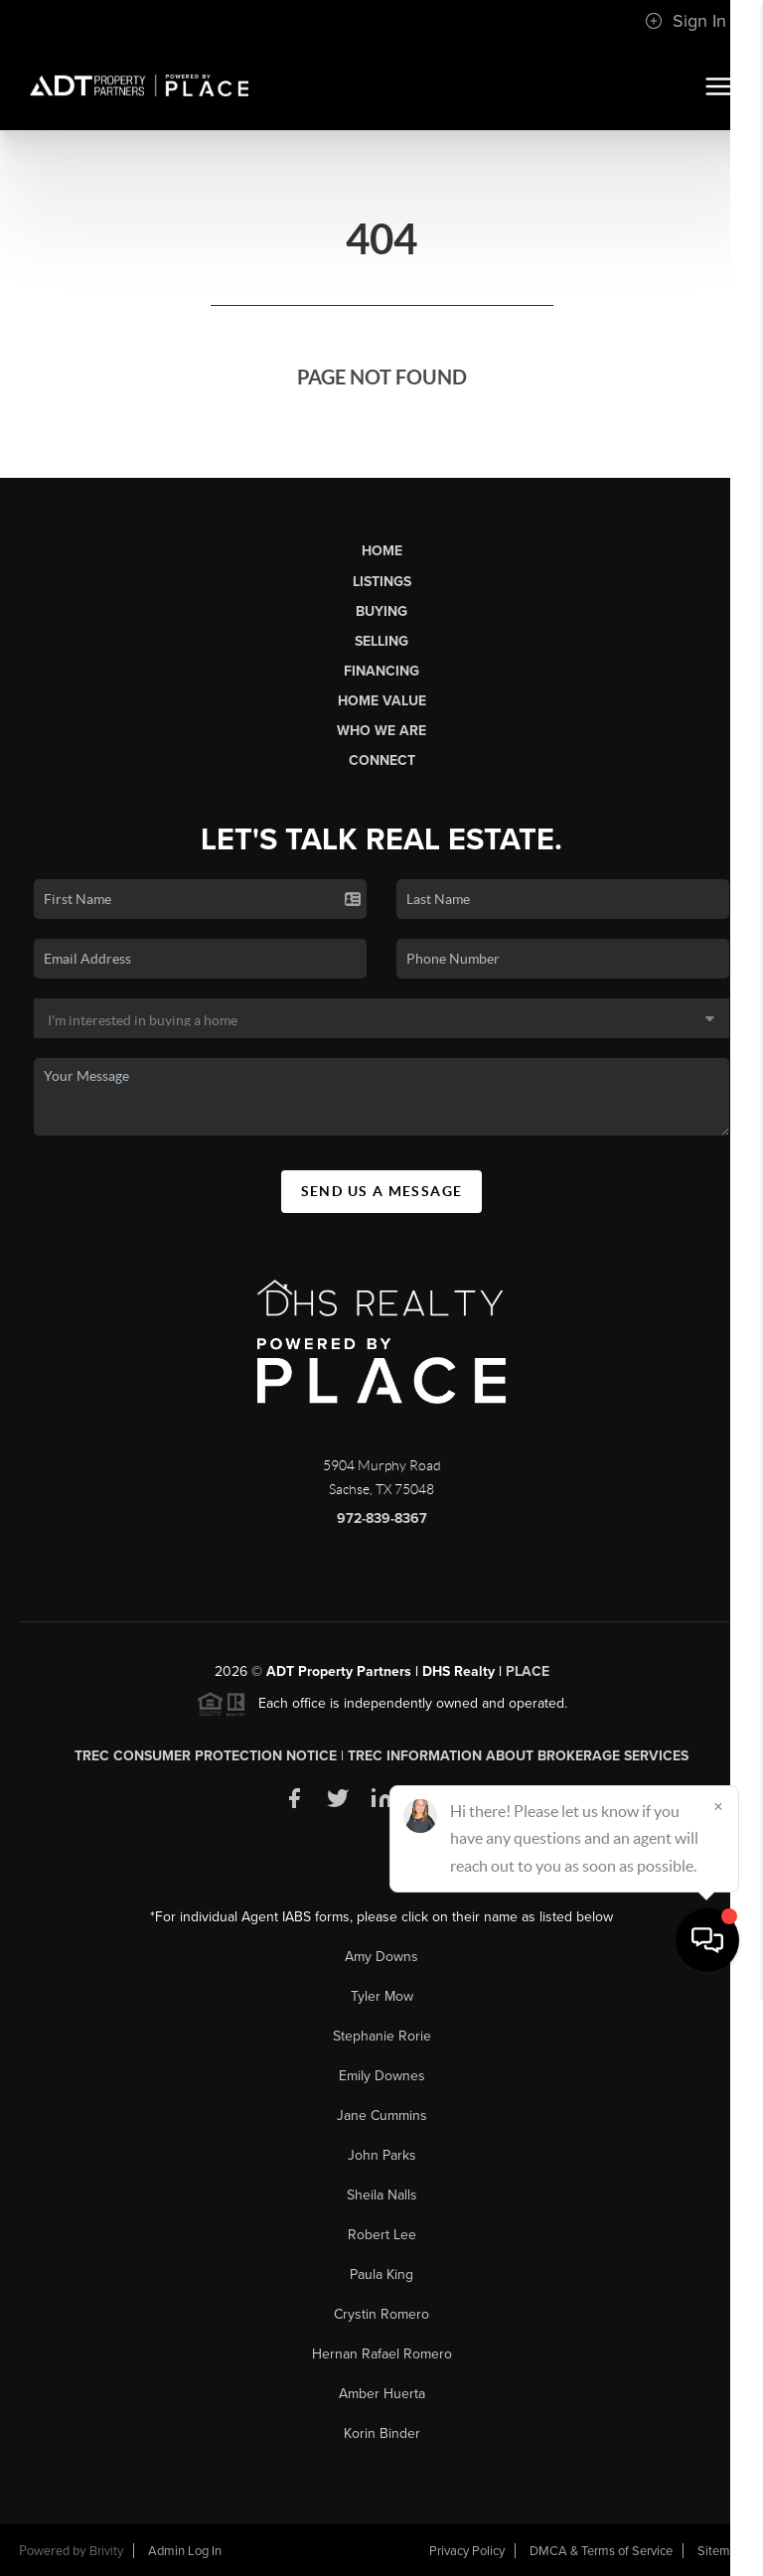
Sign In (685, 21)
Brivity (106, 2551)
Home (382, 550)
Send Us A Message (382, 1191)
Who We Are (381, 730)
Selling (381, 641)
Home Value (382, 700)
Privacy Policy (467, 2551)
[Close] (718, 2385)
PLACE (527, 1671)
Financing (381, 671)
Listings (382, 581)
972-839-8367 (382, 1518)
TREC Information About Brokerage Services (518, 1755)
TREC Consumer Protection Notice (206, 1755)
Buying (381, 611)
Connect (382, 760)
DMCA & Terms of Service (601, 2551)
